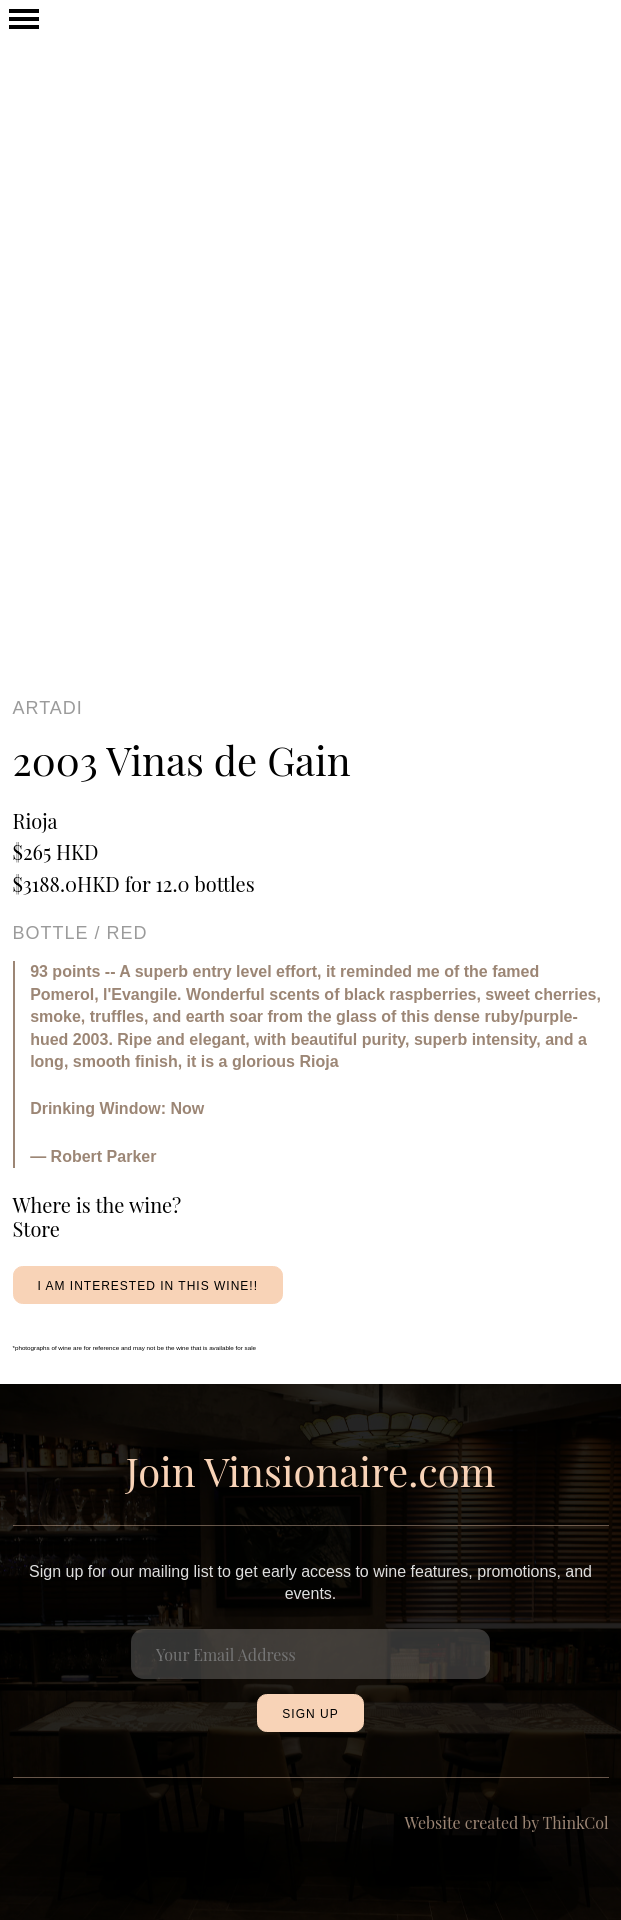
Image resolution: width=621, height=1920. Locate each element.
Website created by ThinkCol (507, 1822)
